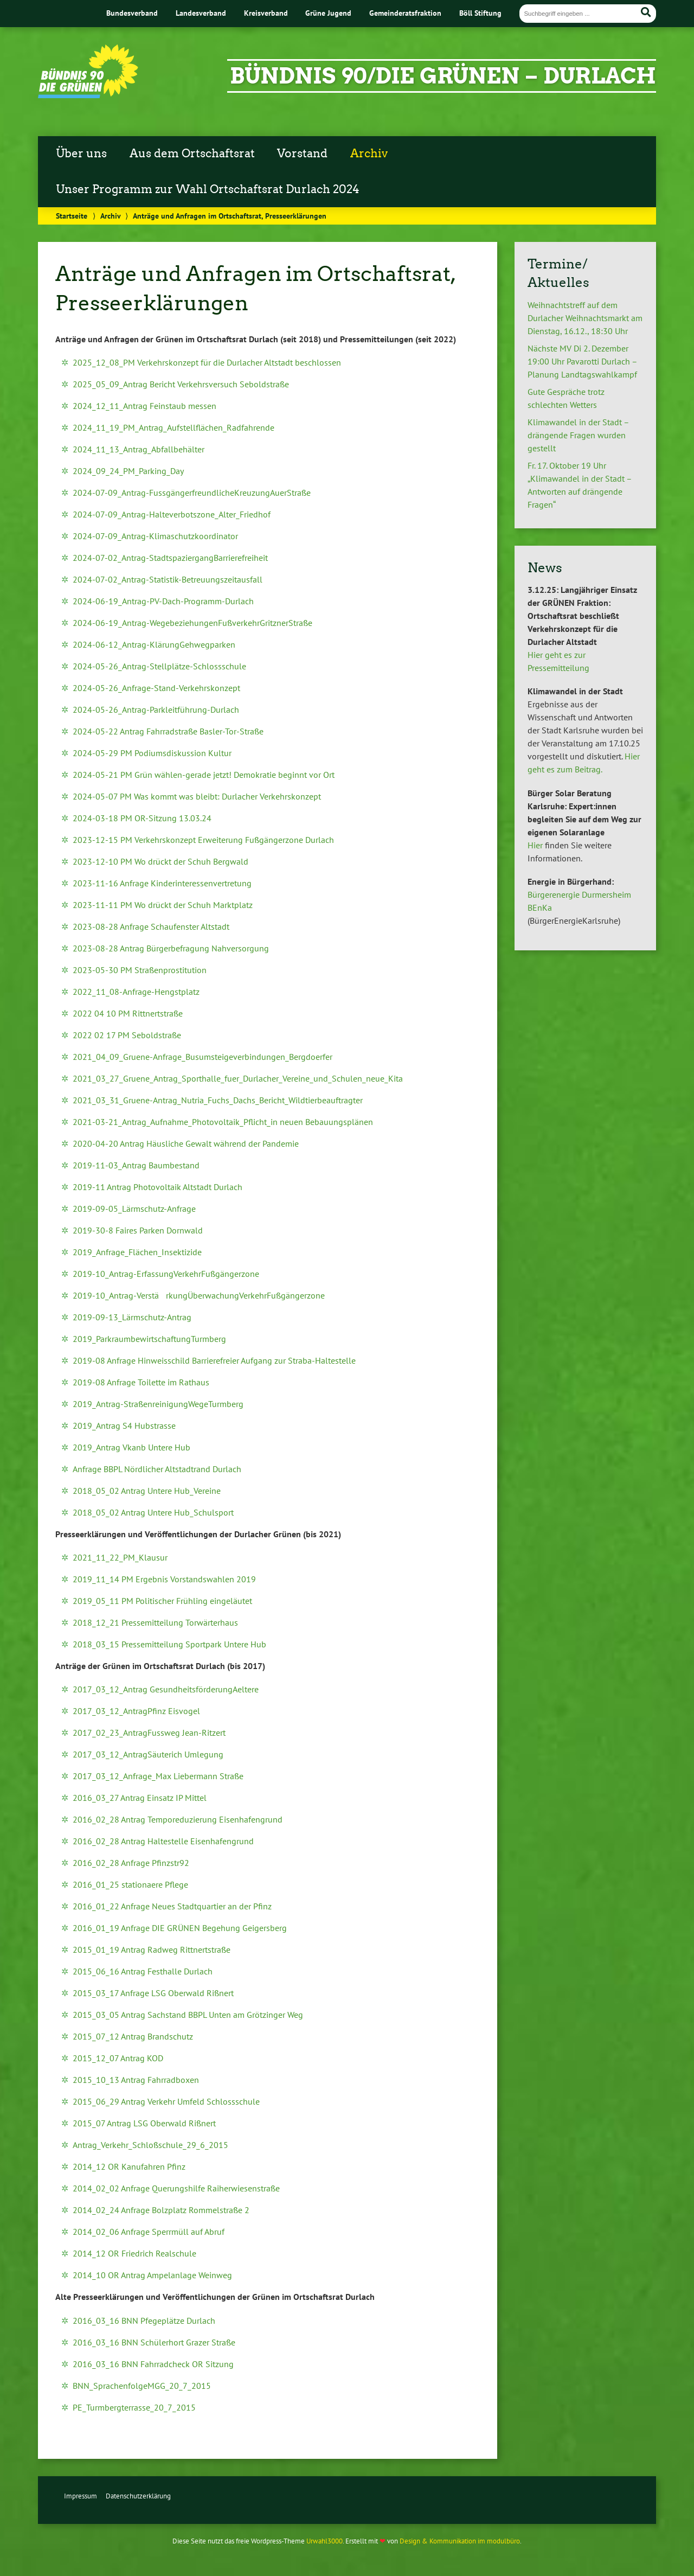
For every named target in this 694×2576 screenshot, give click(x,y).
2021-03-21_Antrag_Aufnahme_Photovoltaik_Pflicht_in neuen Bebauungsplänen (223, 1121)
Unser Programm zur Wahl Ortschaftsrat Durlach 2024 (207, 189)
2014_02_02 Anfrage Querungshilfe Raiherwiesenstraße (176, 2188)
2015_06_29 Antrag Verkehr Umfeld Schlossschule (166, 2101)
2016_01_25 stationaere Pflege (130, 1884)
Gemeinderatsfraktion (405, 13)
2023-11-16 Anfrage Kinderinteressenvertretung (162, 883)
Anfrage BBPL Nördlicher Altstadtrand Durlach (157, 1468)
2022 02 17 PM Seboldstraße (127, 1035)
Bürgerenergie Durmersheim (579, 894)
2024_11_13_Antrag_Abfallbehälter (138, 449)
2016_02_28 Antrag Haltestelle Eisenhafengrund (163, 1841)
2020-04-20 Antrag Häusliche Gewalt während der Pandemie (186, 1143)
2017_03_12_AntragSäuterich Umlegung (148, 1754)
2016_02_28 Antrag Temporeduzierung (146, 1819)
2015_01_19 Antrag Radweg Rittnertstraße (151, 1949)
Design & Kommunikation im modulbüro (460, 2541)
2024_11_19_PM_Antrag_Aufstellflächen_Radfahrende (173, 427)
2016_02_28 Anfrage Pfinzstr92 (131, 1862)
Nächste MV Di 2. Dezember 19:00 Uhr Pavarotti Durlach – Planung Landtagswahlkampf (582, 361)
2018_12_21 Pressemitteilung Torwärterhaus (155, 1622)
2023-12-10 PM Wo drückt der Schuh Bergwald (160, 861)
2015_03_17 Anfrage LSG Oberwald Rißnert (153, 1992)
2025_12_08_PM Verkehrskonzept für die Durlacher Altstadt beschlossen (207, 362)
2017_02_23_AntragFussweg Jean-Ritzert (149, 1732)
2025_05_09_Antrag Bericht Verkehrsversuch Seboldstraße (181, 384)
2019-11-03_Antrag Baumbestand (136, 1165)
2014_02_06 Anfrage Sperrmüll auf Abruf (148, 2231)
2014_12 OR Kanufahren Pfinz (129, 2166)
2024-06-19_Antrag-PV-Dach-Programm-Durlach (163, 601)
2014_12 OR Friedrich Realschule (134, 2253)
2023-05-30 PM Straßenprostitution (140, 969)
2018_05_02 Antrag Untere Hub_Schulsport (153, 1512)
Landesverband (201, 13)
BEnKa (540, 907)
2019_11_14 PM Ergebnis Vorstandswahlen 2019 (164, 1579)
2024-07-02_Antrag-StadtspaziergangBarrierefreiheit (170, 557)
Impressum (80, 2496)
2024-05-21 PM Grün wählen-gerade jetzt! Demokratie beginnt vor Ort (204, 774)
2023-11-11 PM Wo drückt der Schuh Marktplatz (163, 904)
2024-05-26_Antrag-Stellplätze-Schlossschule (159, 666)
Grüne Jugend (328, 13)
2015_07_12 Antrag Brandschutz (133, 2036)
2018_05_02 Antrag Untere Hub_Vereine (147, 1490)
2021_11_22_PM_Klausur (120, 1557)
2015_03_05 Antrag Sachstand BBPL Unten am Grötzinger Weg (188, 2014)
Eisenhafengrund (250, 1819)
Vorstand (302, 153)
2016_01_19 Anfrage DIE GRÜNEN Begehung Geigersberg (180, 1927)
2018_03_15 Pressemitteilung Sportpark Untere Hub (169, 1644)
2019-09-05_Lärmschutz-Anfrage (134, 1208)
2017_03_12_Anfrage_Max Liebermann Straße (158, 1775)
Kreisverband (266, 13)
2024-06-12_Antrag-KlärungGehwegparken (154, 644)
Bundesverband (132, 13)
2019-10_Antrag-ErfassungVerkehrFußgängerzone (166, 1273)
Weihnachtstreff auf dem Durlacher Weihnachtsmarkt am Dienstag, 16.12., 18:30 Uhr (585, 317)
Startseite (71, 215)
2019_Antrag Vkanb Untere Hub (131, 1447)
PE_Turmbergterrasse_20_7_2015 (134, 2407)
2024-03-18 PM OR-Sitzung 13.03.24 (142, 818)
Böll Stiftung (480, 13)
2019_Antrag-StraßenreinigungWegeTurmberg (158, 1403)
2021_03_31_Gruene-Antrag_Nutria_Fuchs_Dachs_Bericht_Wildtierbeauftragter (218, 1100)
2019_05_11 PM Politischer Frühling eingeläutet (162, 1600)
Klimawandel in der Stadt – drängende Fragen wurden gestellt (578, 435)
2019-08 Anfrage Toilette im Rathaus (142, 1382)
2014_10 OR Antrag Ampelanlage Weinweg (152, 2275)
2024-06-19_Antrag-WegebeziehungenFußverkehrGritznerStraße (192, 622)
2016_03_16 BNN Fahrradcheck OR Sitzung (153, 2363)
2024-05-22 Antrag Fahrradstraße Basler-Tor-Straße (168, 731)
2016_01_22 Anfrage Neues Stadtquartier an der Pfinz (172, 1906)
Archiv (369, 153)
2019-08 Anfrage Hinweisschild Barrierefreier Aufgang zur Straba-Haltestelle (214, 1360)
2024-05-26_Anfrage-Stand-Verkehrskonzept (156, 687)
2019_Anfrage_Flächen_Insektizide (137, 1252)
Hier (535, 845)
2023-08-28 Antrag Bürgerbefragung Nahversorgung (171, 948)
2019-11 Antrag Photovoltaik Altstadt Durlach (157, 1186)
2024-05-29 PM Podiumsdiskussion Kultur (152, 752)
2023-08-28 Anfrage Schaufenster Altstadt (151, 926)
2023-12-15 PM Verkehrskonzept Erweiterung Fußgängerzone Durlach (203, 839)
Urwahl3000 (324, 2541)
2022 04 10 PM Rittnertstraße (128, 1013)
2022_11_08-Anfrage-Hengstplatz (136, 991)
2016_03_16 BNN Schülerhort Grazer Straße (154, 2342)
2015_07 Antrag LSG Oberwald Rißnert (144, 2123)
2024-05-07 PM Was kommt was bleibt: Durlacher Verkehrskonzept (197, 796)
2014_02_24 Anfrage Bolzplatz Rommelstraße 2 (161, 2209)
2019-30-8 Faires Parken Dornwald (138, 1230)
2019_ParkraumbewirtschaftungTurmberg (149, 1338)
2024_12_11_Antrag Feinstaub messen (144, 405)
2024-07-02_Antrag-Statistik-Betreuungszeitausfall (167, 579)
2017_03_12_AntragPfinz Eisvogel (136, 1710)
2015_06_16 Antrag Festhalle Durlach (143, 1971)
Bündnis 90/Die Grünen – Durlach (443, 76)
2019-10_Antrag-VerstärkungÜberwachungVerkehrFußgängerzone (199, 1295)
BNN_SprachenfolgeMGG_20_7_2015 (142, 2385)
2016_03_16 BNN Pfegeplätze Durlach (144, 2320)
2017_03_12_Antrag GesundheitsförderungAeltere (166, 1689)
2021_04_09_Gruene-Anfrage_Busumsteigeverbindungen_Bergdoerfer (202, 1056)
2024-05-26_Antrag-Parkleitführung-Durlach (156, 709)
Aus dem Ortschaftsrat (192, 153)
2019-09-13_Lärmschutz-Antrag (132, 1317)
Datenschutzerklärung (138, 2496)
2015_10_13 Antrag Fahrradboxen (136, 2079)
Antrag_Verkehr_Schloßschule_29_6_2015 (150, 2144)
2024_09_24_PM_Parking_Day (128, 470)
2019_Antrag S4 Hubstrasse (124, 1425)
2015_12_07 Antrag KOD (118, 2058)
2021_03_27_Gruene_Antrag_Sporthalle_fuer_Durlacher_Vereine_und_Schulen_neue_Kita (238, 1078)
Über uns (81, 153)
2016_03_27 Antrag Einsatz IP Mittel (140, 1797)
